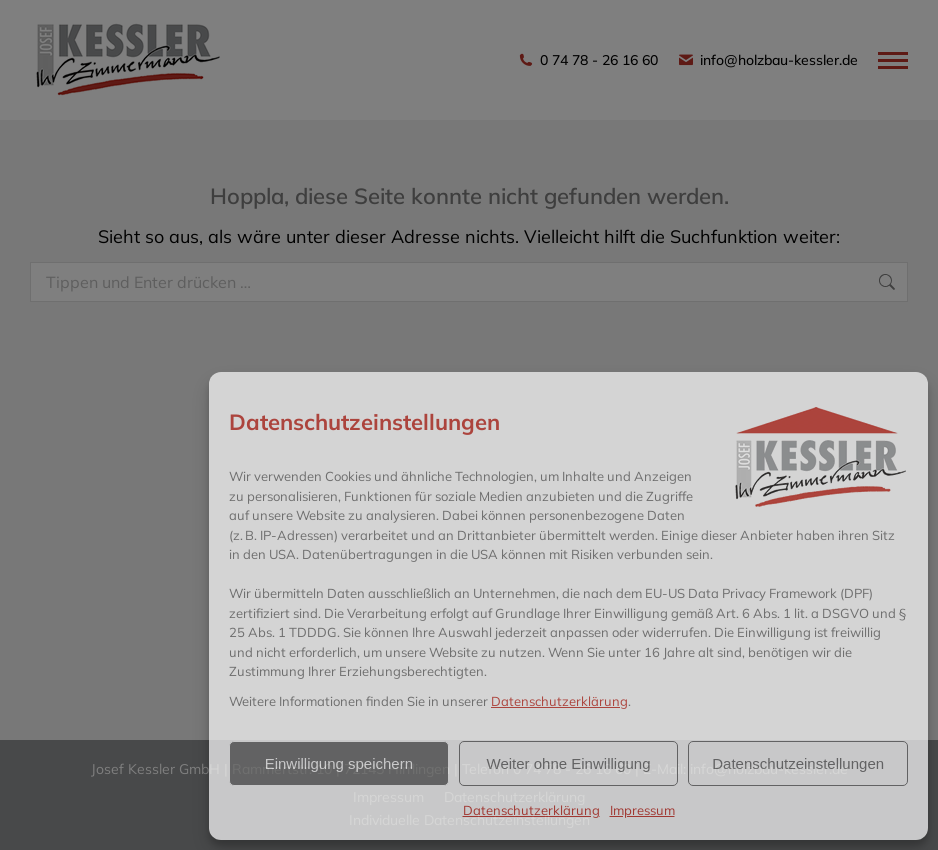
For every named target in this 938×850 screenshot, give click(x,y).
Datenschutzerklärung (559, 701)
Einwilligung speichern (339, 763)
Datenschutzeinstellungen (798, 763)
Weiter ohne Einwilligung (569, 763)
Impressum (642, 810)
